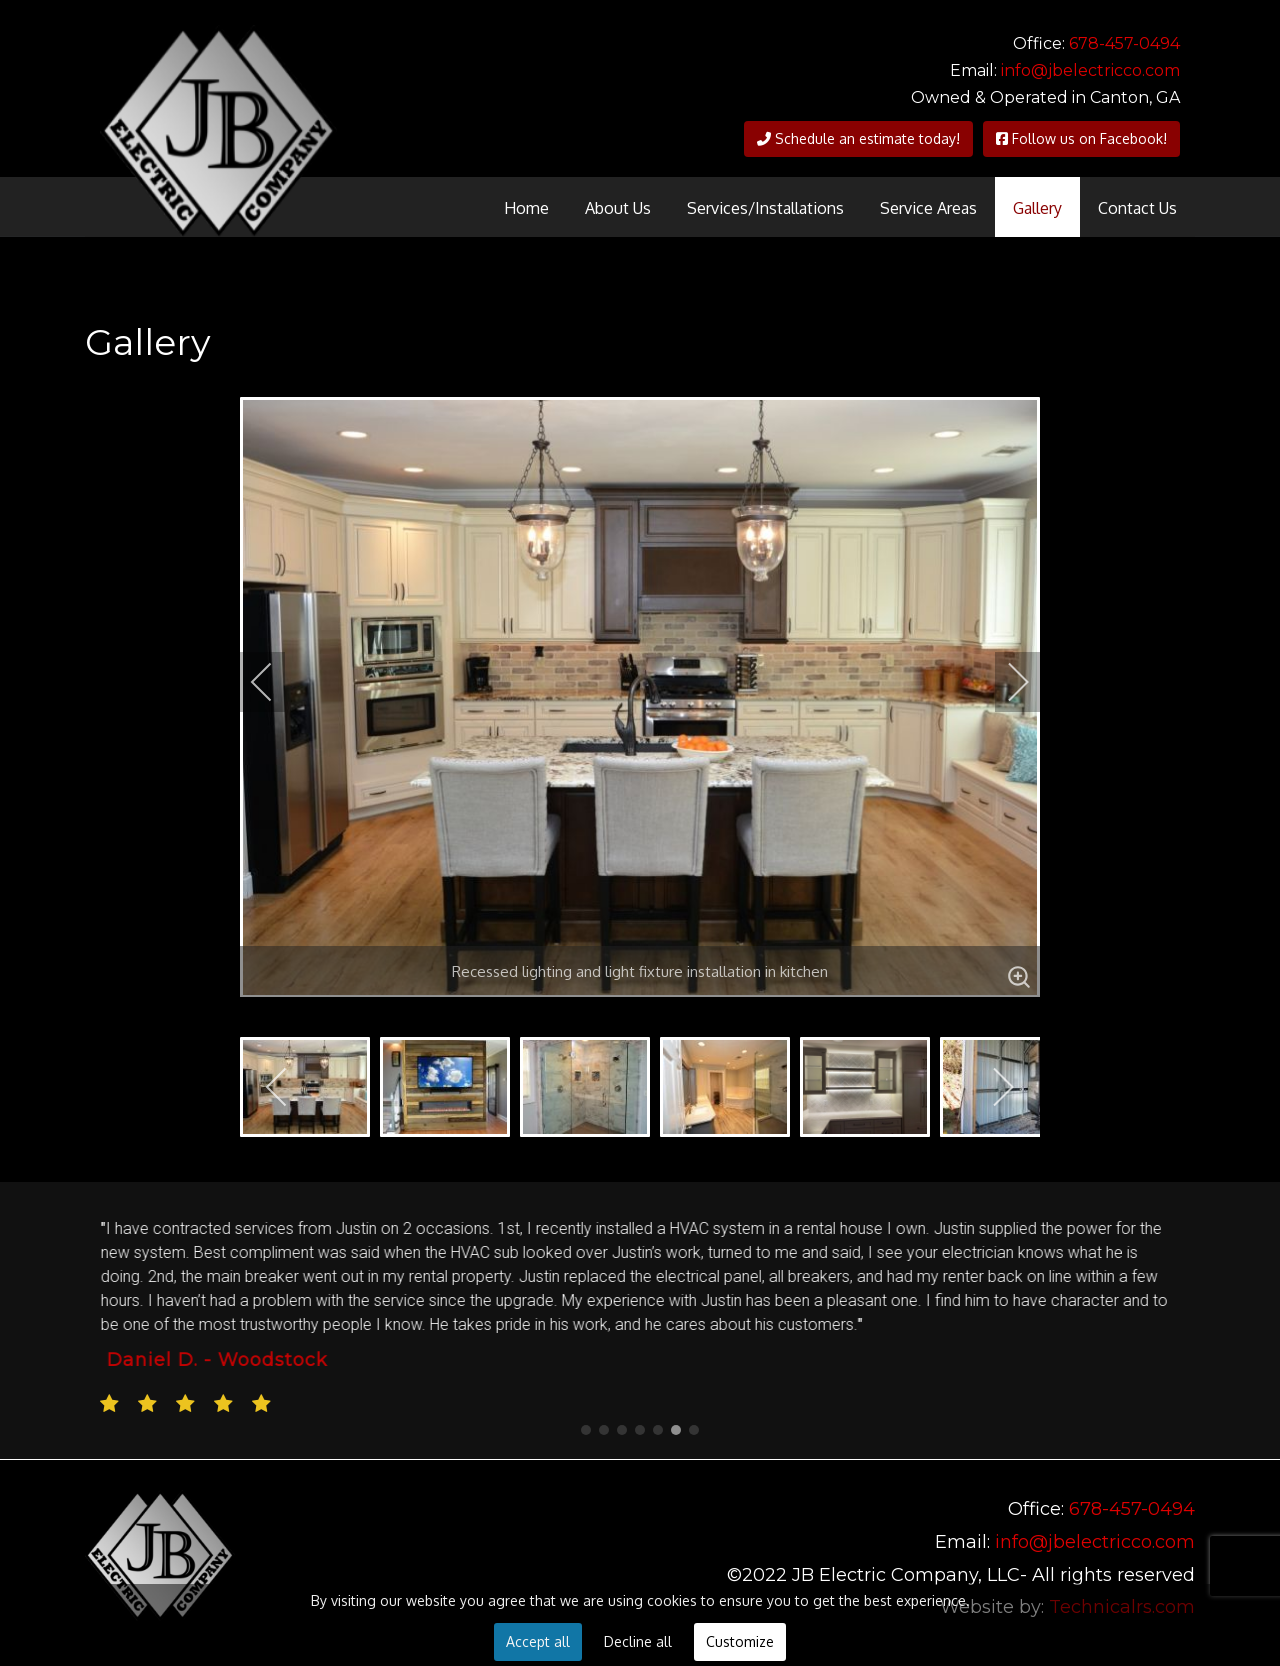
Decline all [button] (638, 1641)
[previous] (275, 682)
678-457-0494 (1124, 43)
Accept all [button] (538, 1641)
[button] (586, 1430)
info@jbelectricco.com (1090, 70)
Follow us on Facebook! (1081, 138)
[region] (640, 1320)
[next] (1005, 682)
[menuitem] (526, 207)
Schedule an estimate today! (858, 138)
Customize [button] (740, 1641)
